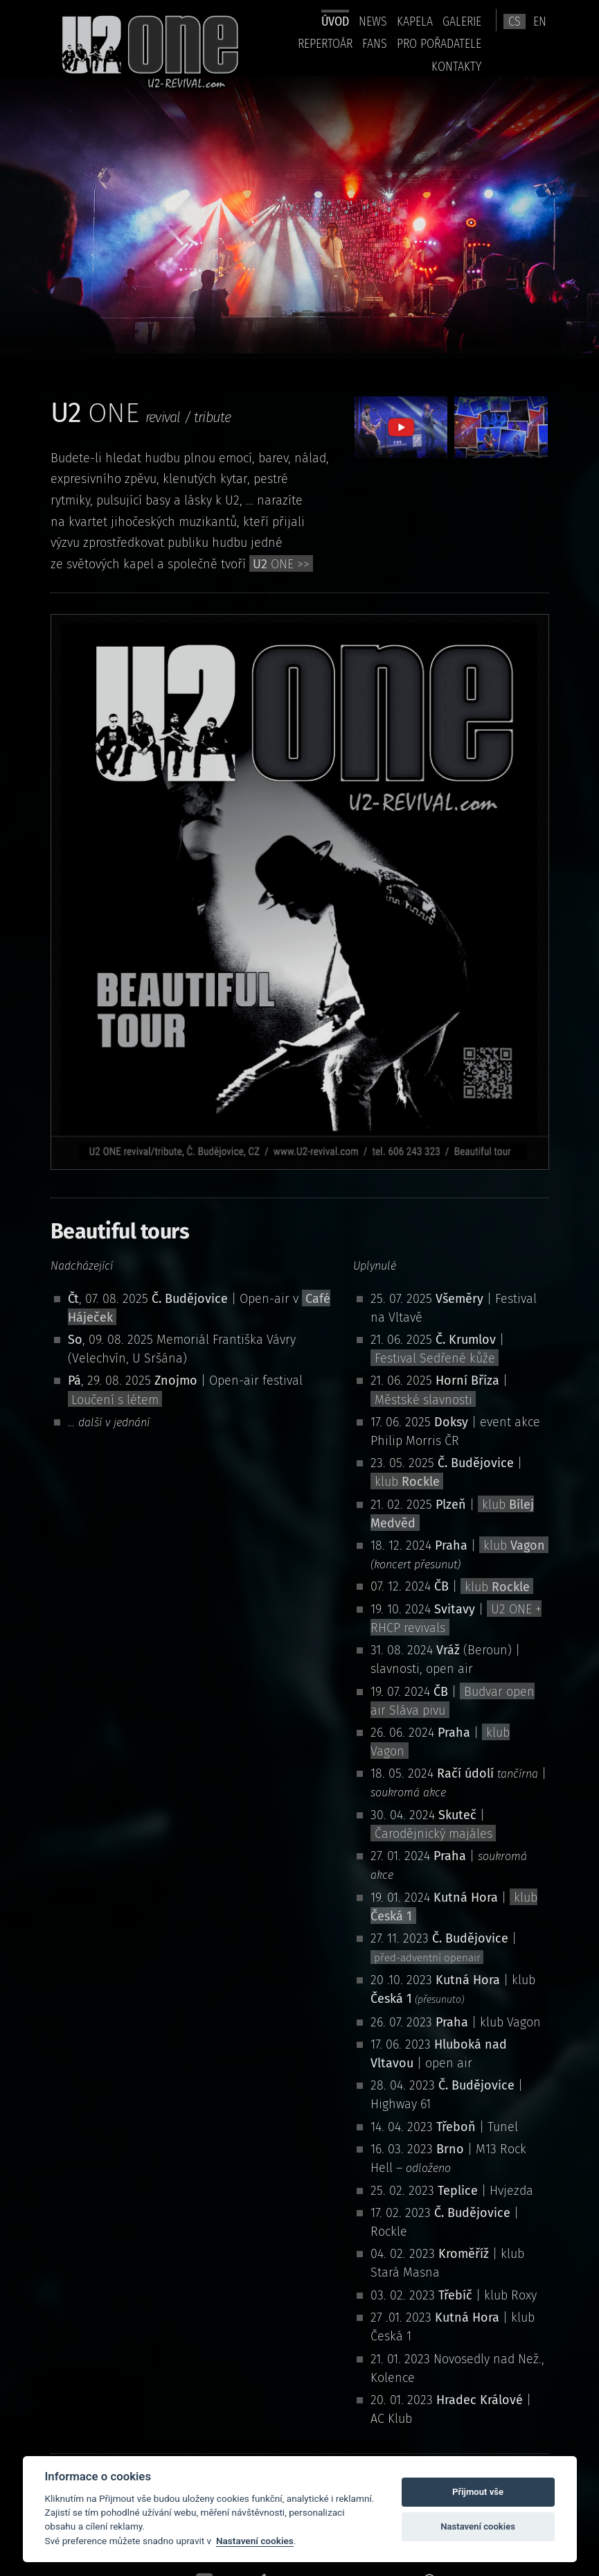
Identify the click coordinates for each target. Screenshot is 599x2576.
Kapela (415, 21)
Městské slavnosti (423, 1399)
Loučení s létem (115, 1399)
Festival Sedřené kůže (435, 1358)
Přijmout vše (477, 2492)
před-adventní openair (427, 1958)
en (539, 21)
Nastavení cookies (255, 2540)
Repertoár (325, 43)
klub (407, 1481)
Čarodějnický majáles (433, 1833)
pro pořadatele (439, 43)
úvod (335, 21)
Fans (374, 43)
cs (514, 21)
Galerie (461, 21)
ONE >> (281, 564)
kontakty (456, 66)
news (373, 21)
